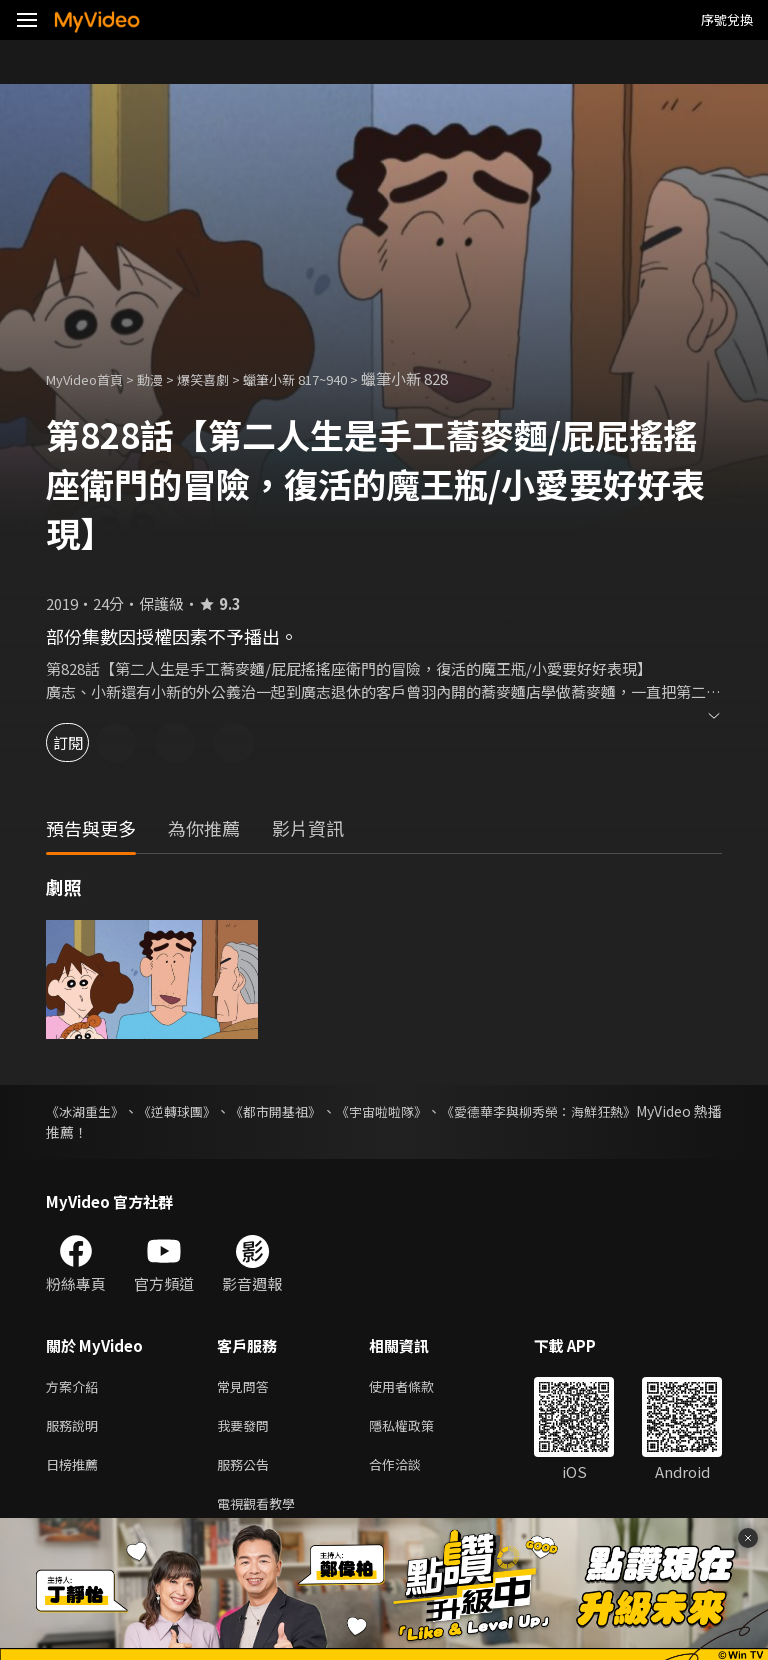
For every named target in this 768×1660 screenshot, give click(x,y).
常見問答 (247, 1387)
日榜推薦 (76, 1471)
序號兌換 (727, 19)
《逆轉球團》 (198, 1111)
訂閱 (86, 742)
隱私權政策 (418, 1429)
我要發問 (247, 1429)
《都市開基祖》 (314, 1111)
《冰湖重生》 (88, 1111)
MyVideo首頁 (91, 378)
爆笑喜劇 (225, 378)
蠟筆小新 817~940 (328, 378)
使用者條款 (418, 1387)
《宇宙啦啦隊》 (438, 1111)
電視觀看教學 (262, 1513)
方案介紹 (76, 1387)
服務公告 (247, 1471)
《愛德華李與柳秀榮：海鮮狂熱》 (617, 1111)
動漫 (166, 378)
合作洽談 (411, 1471)
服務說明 (76, 1429)
